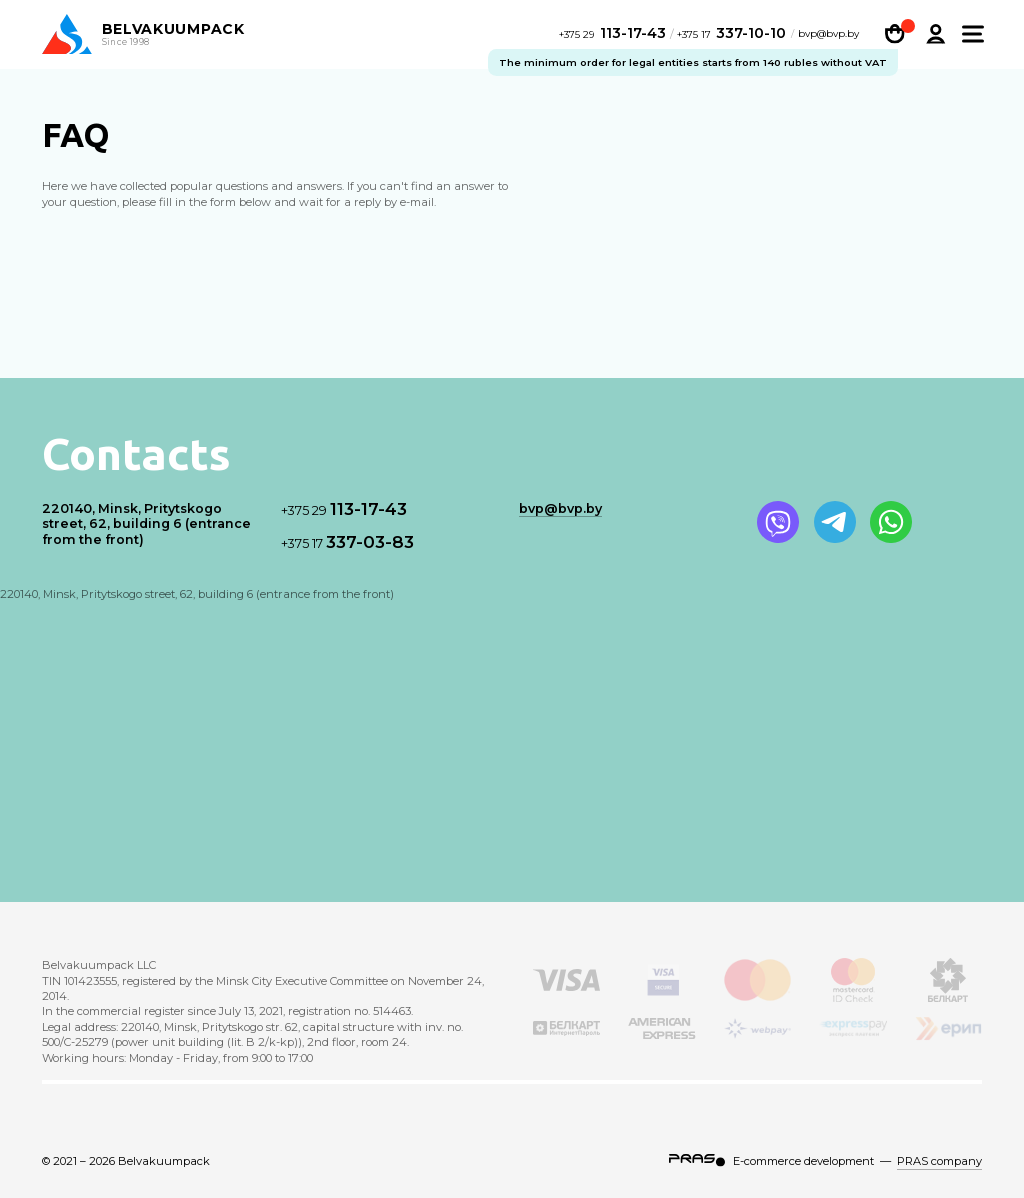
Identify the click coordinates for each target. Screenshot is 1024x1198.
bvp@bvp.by (828, 37)
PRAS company (939, 1161)
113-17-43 (614, 35)
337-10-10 (732, 35)
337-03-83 (347, 542)
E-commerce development (803, 1161)
